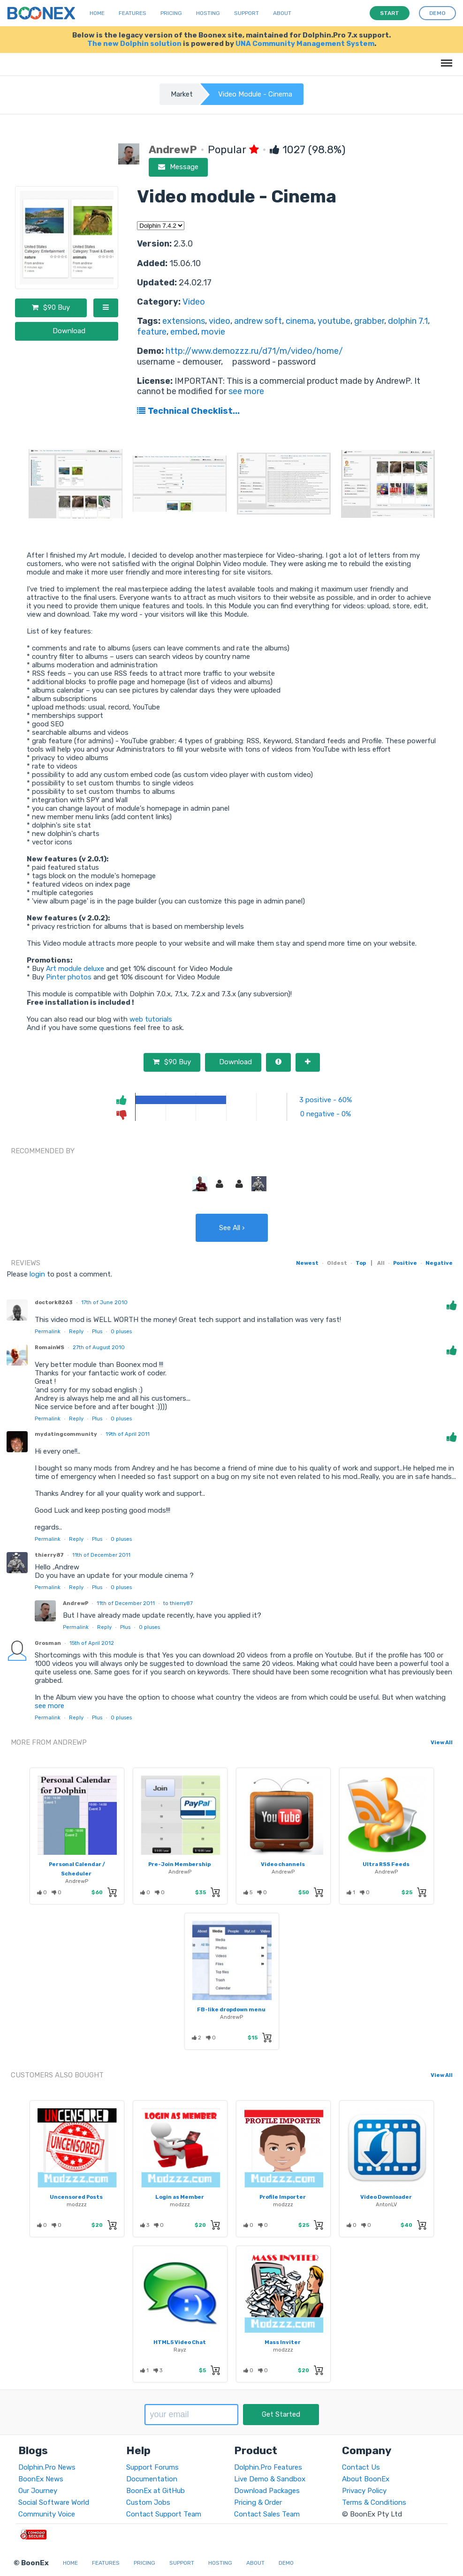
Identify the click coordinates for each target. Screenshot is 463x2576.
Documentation (151, 2479)
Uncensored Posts (76, 2197)
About (282, 13)
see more (245, 391)
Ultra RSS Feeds (386, 1864)
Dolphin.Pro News (47, 2467)
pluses (121, 1331)
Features (132, 13)
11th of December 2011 (101, 1555)
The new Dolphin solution (134, 43)
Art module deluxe (75, 968)
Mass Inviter (283, 2342)
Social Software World (53, 2502)
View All (442, 1742)
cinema (300, 321)
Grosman (48, 1643)
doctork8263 (54, 1302)
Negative (439, 1263)
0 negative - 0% (325, 1114)
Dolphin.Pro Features (268, 2467)
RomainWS (49, 1347)
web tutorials (150, 1019)
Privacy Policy (364, 2490)
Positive (405, 1263)
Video (193, 302)
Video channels (283, 1864)
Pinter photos (68, 977)
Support (246, 13)
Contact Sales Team (267, 2514)
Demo (286, 2563)
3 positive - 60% (325, 1100)
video (219, 321)
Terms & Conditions (374, 2502)
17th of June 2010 (104, 1302)
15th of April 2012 (91, 1643)
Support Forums (152, 2467)
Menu (445, 58)
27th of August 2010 (99, 1347)
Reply (76, 1331)
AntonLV (386, 2204)
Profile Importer (282, 2197)
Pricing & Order (258, 2502)
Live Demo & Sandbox (269, 2479)
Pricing (171, 13)
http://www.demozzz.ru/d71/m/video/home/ (254, 351)
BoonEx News (40, 2479)
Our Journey (37, 2490)
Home (97, 13)
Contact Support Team (163, 2514)
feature (152, 332)
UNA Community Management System (304, 43)
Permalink (48, 1331)
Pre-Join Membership (179, 1864)
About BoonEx (365, 2479)
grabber (369, 321)
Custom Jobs (148, 2502)
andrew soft (258, 321)
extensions (183, 321)
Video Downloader (386, 2197)
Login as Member (179, 2197)
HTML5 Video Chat (179, 2342)
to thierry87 (178, 1603)
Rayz (180, 2349)
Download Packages (267, 2490)
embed (183, 332)
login (37, 1274)
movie (213, 332)
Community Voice (46, 2514)
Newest (307, 1263)
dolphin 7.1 (408, 321)
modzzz (77, 2204)
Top (361, 1263)
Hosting (208, 13)
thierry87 (49, 1555)
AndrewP (75, 1603)
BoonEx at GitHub (155, 2490)
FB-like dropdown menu (231, 2009)
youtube (334, 321)
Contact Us (361, 2467)
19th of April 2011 (128, 1434)
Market (182, 94)
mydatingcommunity (66, 1434)
